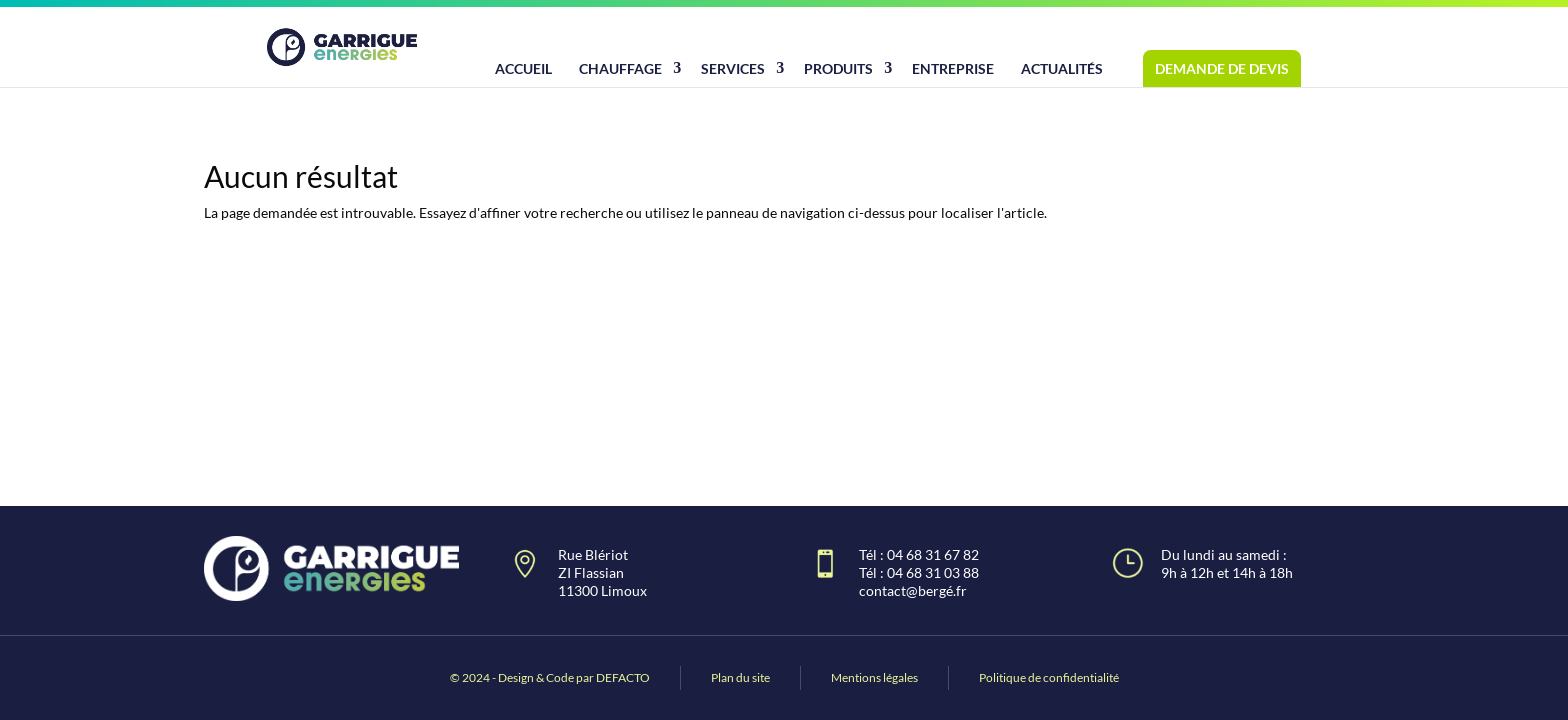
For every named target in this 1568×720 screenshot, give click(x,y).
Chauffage (620, 68)
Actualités (1062, 68)
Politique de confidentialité (1049, 677)
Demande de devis (1222, 68)
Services (733, 68)
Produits (838, 68)
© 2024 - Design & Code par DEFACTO (550, 677)
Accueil (523, 68)
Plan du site (740, 677)
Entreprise (953, 68)
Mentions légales (874, 677)
